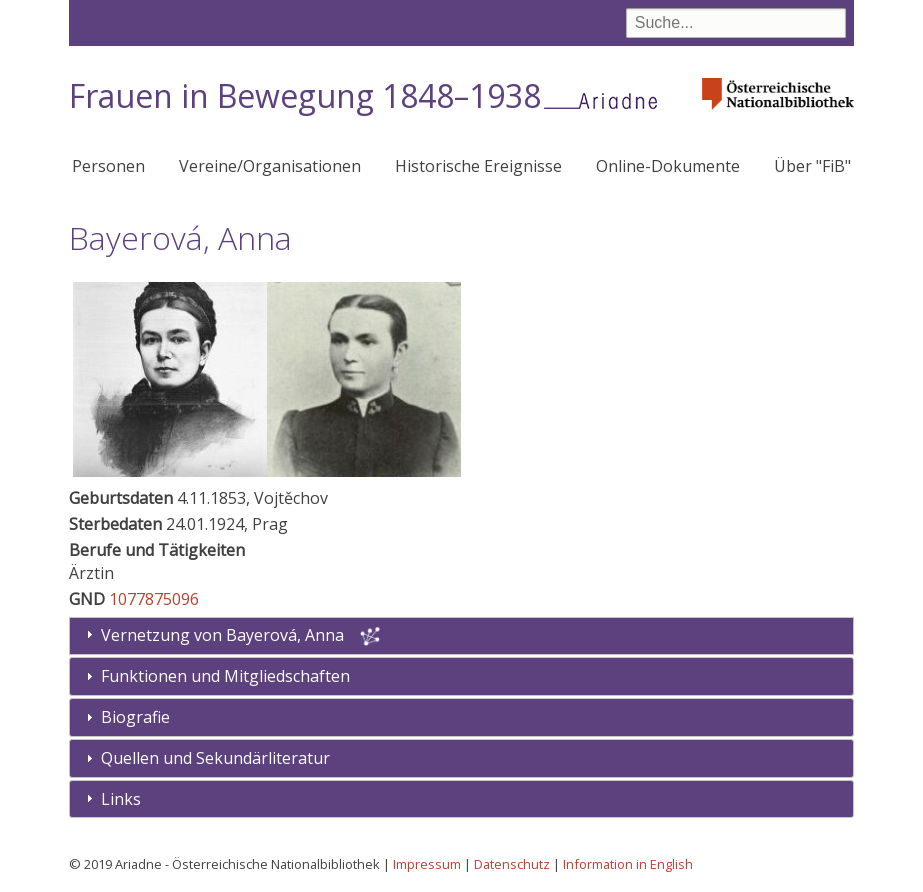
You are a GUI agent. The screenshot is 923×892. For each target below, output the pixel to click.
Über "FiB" (812, 166)
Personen (108, 166)
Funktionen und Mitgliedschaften (225, 676)
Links (121, 799)
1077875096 (154, 599)
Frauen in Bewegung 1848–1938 (305, 95)
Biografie (135, 717)
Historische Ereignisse (478, 166)
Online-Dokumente (668, 166)
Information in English (628, 864)
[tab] (461, 676)
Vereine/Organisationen (270, 166)
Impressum (427, 864)
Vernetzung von (224, 635)
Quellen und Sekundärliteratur (215, 758)
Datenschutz (512, 864)
